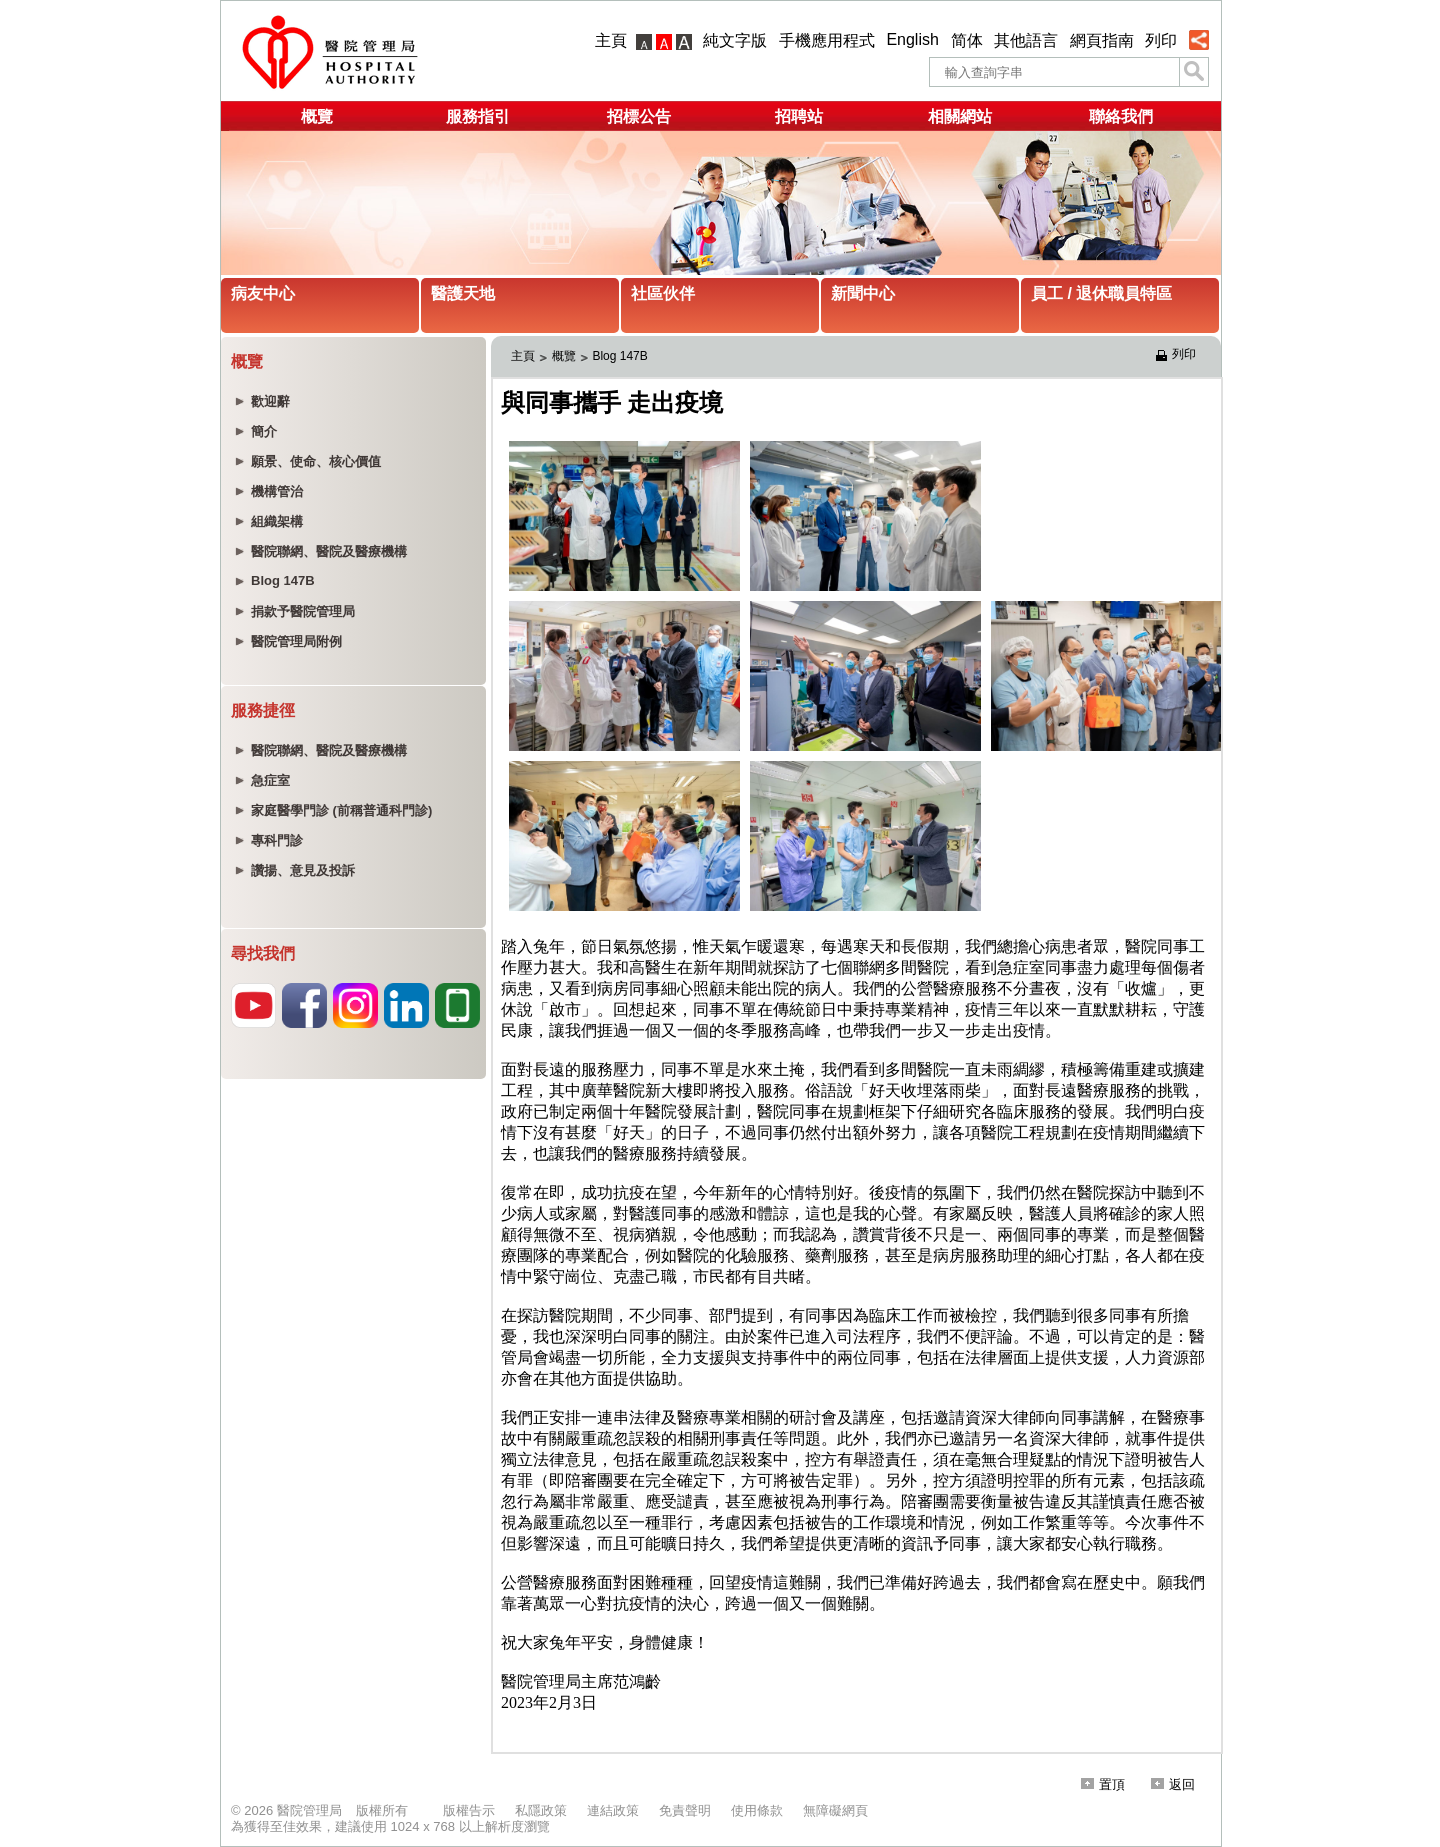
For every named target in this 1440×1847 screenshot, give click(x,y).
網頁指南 (1102, 40)
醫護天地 (463, 293)
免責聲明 (685, 1810)
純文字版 (735, 40)
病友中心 (263, 293)
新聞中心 (863, 293)
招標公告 (639, 116)
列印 (1161, 40)
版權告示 (469, 1810)
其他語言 (1026, 40)
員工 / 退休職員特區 (1101, 293)
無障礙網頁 (835, 1810)
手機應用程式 (827, 40)
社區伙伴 (663, 293)
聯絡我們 (1121, 116)
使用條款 (757, 1810)
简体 (967, 40)
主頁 (611, 40)
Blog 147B (619, 356)
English (912, 39)
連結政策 (613, 1810)
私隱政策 (541, 1810)
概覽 (317, 116)
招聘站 (799, 116)
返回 (1173, 1784)
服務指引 (478, 116)
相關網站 (960, 116)
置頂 (1103, 1784)
